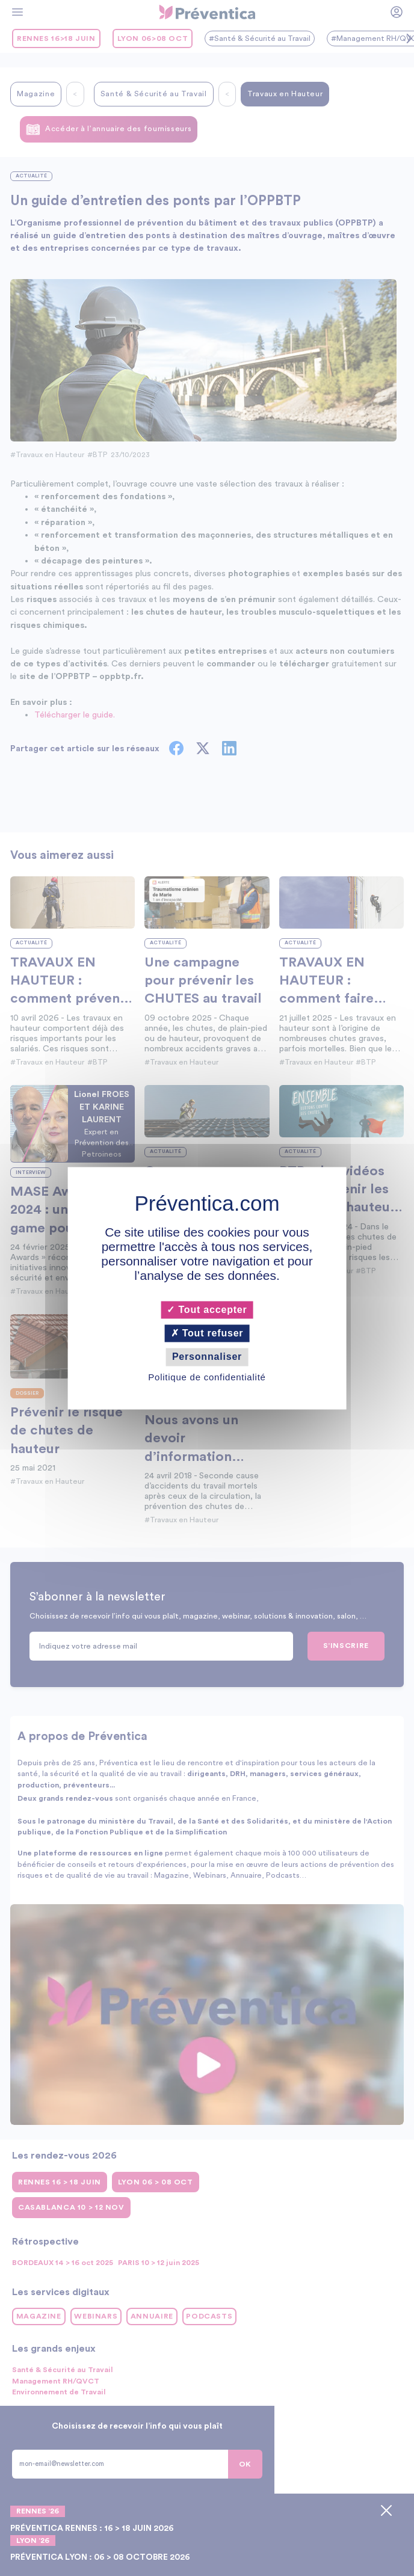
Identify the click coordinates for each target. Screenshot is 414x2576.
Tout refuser (207, 1334)
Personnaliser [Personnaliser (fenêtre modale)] (207, 1357)
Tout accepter (207, 1310)
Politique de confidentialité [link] (206, 1377)
